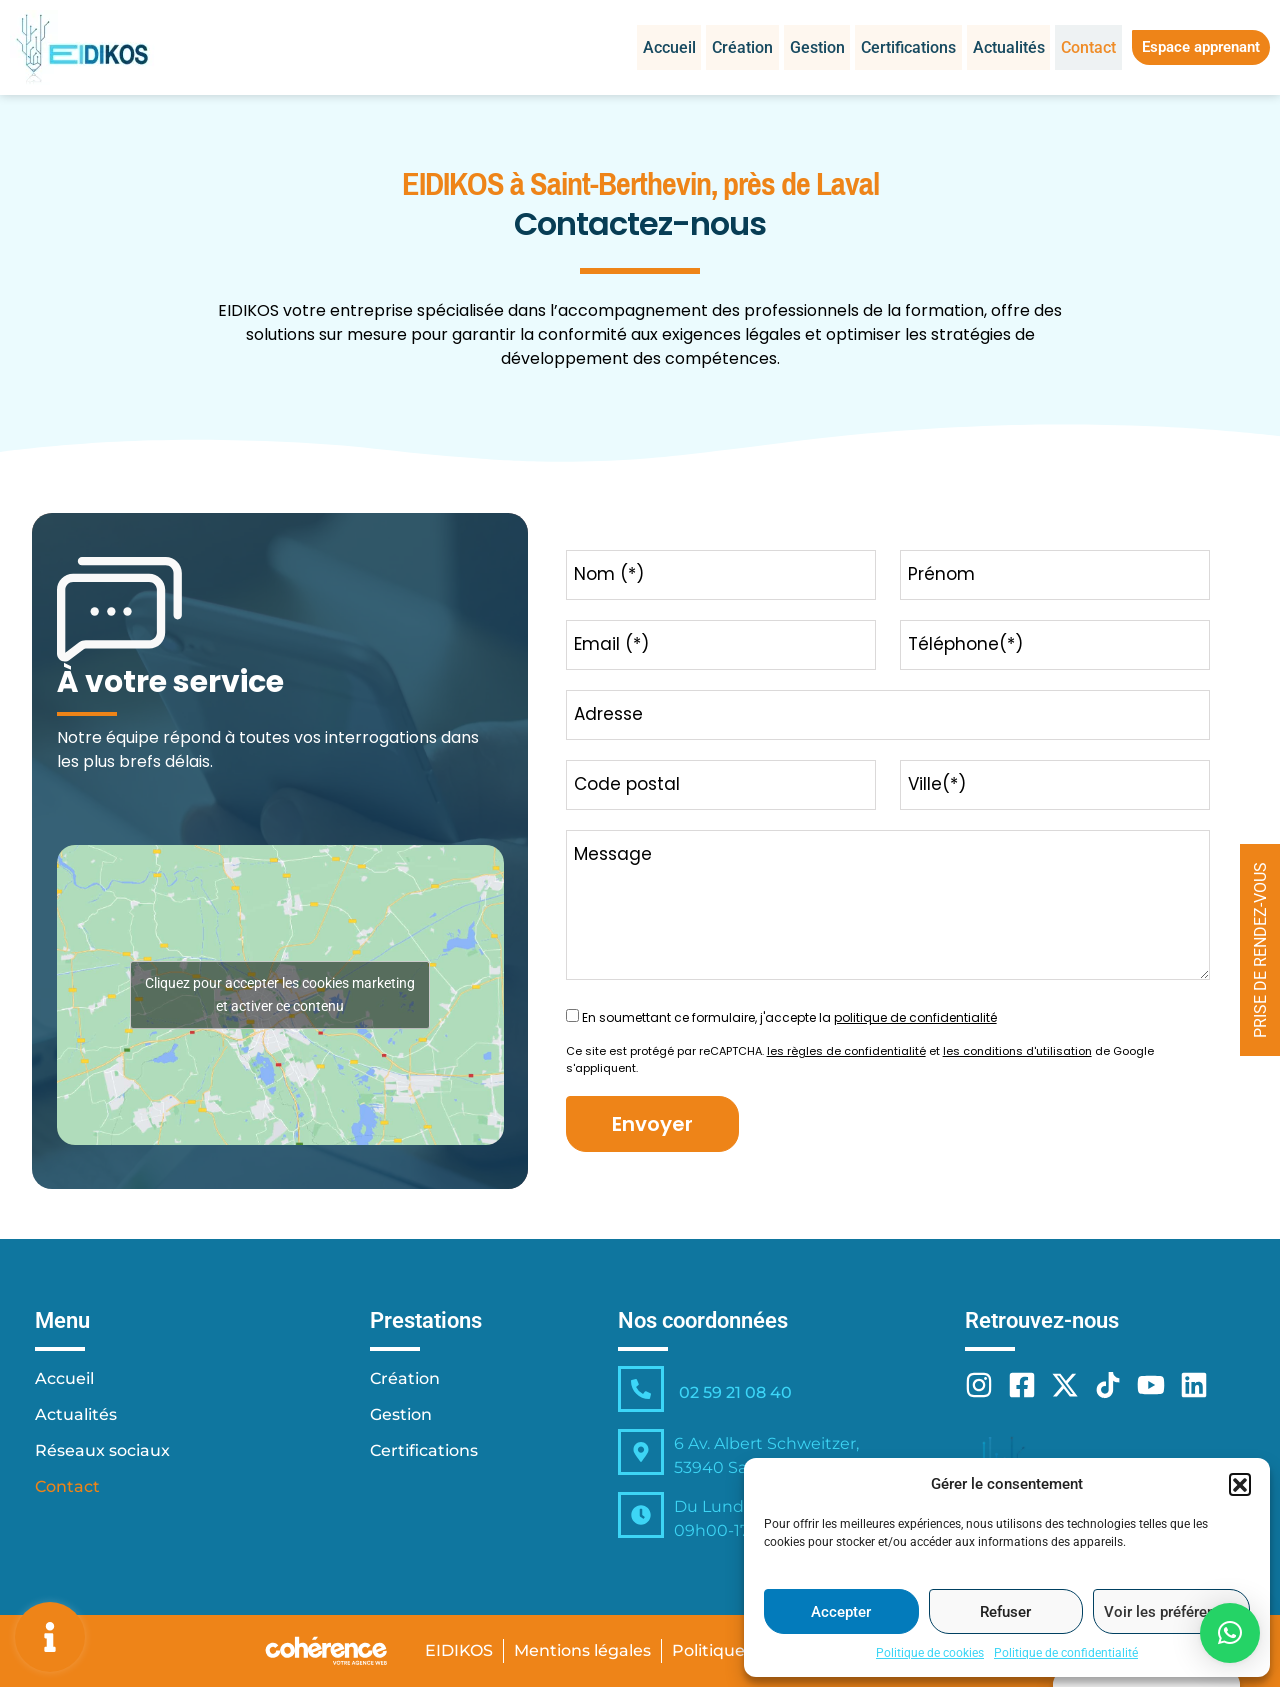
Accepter (841, 1612)
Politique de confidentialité (1066, 1653)
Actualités (1011, 47)
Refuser (1005, 1612)
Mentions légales (581, 1650)
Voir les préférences (1171, 1612)
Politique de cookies (930, 1653)
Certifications (912, 47)
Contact (1089, 47)
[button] (1240, 1484)
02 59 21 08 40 (735, 1392)
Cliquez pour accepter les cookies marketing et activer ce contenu (280, 994)
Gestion (822, 47)
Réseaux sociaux (102, 1450)
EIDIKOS (457, 1650)
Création (749, 47)
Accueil (677, 47)
